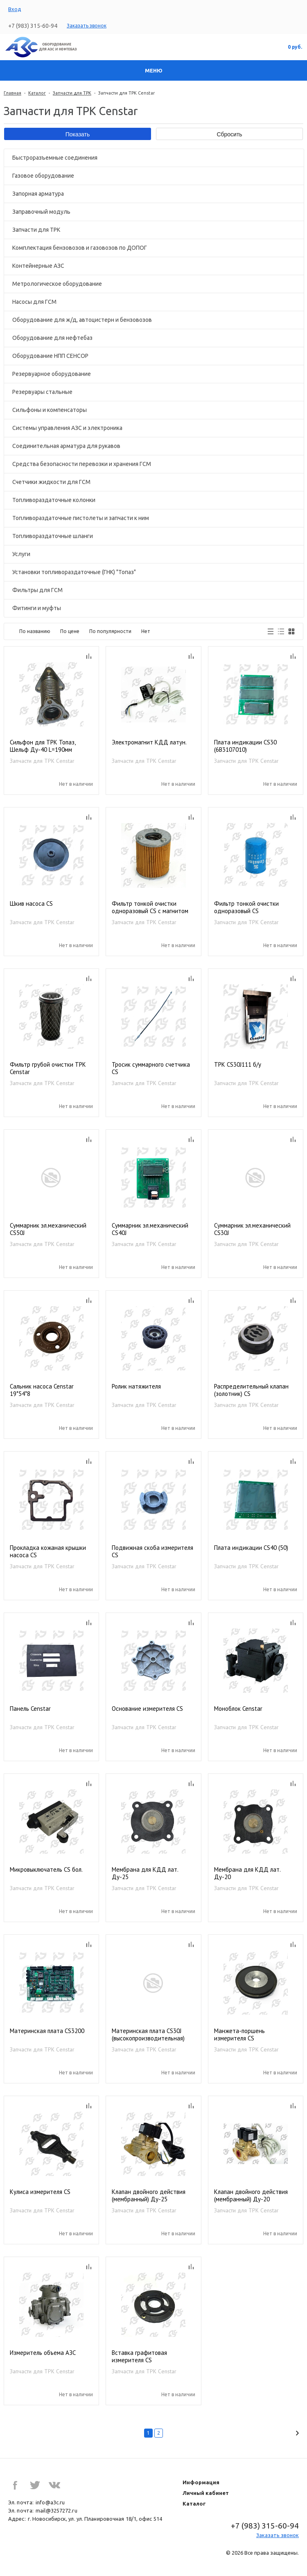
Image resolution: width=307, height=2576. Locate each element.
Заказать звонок (86, 25)
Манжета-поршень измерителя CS (239, 2034)
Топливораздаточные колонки (53, 500)
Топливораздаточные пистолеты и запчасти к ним (80, 518)
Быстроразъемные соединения (54, 157)
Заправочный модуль (41, 211)
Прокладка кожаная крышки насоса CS (48, 1551)
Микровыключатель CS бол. (46, 1869)
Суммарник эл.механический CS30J (252, 1229)
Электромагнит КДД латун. (149, 742)
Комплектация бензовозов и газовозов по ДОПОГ (79, 247)
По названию (34, 631)
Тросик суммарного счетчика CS (151, 1068)
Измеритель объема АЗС (43, 2353)
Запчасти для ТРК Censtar (42, 761)
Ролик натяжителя (136, 1386)
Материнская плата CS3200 (47, 2031)
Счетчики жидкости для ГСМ (51, 482)
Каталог (37, 92)
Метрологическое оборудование (57, 283)
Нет (145, 631)
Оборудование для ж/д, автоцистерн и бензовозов (82, 320)
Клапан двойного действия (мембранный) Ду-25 (148, 2195)
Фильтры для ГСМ (37, 590)
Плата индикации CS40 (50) (251, 1547)
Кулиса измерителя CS (40, 2192)
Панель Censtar (30, 1708)
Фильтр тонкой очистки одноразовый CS (246, 907)
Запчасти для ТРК (72, 92)
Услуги (21, 554)
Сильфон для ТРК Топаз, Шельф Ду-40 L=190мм (42, 746)
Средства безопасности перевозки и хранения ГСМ (81, 464)
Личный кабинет (206, 2493)
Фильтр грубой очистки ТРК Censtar (48, 1068)
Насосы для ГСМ (34, 302)
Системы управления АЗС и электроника (67, 428)
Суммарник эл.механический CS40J (150, 1229)
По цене (69, 631)
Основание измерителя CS (147, 1708)
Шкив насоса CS (31, 903)
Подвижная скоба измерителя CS (152, 1551)
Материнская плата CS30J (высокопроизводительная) (148, 2034)
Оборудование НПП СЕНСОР (50, 356)
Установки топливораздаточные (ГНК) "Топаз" (74, 572)
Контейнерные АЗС (38, 265)
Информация (201, 2482)
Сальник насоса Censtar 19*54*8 (42, 1390)
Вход (14, 9)
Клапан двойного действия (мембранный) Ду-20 (251, 2195)
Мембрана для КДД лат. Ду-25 (145, 1873)
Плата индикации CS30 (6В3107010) (245, 746)
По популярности (110, 631)
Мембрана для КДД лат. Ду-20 (247, 1873)
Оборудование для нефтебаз (52, 338)
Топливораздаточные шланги (52, 536)
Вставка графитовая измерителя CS (139, 2356)
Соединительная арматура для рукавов (66, 446)
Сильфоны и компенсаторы (49, 410)
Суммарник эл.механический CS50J (48, 1229)
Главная (12, 92)
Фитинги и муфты (36, 608)
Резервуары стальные (42, 392)
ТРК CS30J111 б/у (237, 1064)
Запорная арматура (38, 193)
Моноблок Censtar (238, 1708)
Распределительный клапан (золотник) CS (251, 1390)
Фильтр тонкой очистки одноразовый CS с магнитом (150, 907)
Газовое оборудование (43, 175)
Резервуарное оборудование (51, 374)
